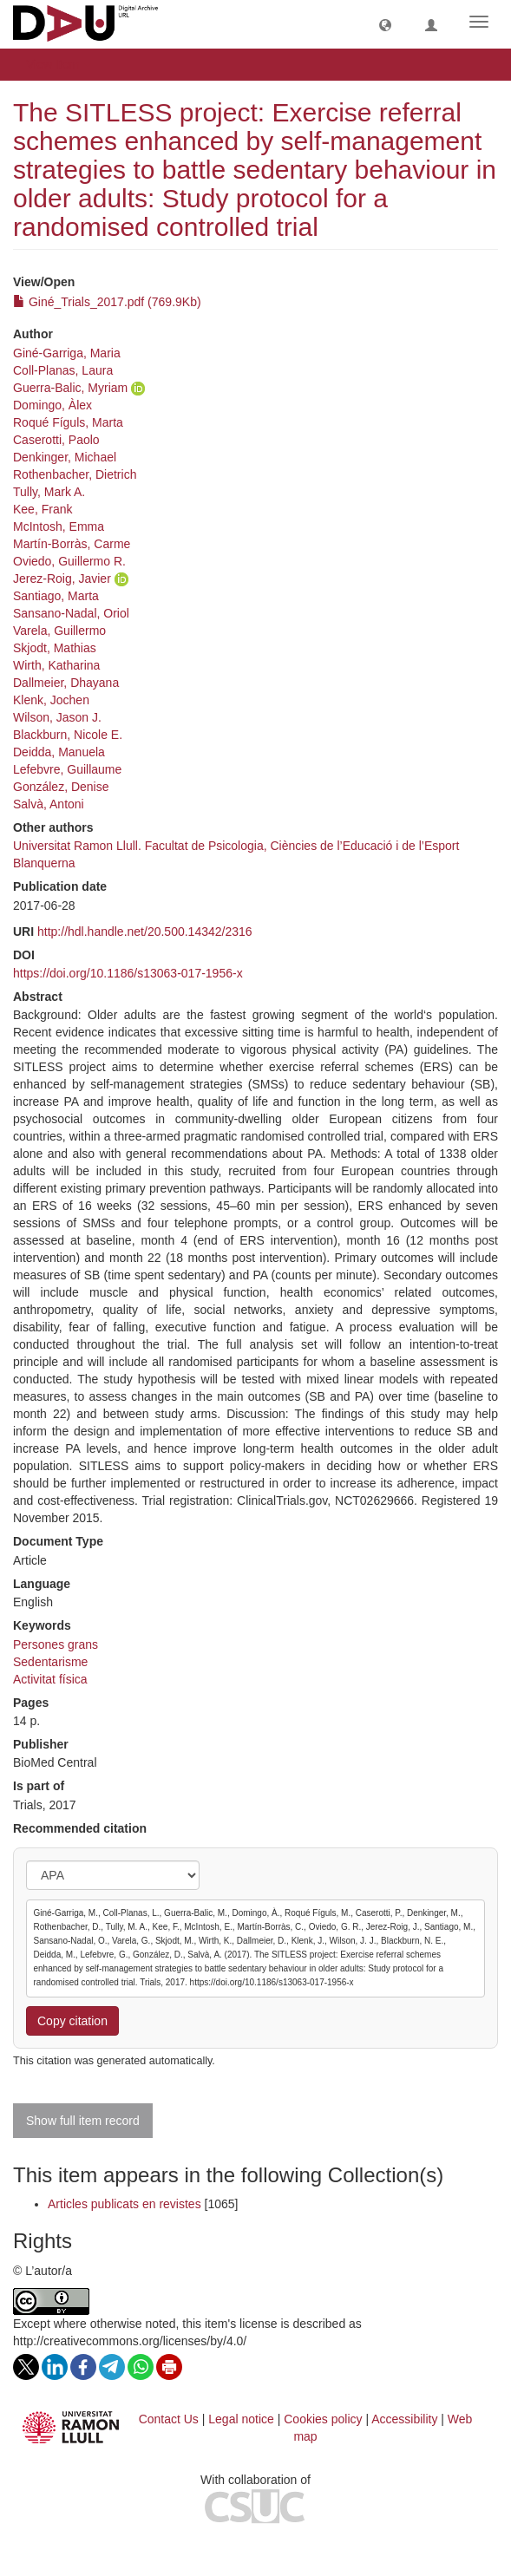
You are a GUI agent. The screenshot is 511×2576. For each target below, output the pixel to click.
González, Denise (61, 787)
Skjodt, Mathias (54, 648)
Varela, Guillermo (59, 630)
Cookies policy (323, 2419)
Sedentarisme (50, 1662)
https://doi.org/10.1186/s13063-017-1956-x (128, 973)
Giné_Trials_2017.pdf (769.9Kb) (107, 302)
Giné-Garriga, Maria (67, 353)
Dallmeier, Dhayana (66, 683)
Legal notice (241, 2419)
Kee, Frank (42, 509)
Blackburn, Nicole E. (67, 735)
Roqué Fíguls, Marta (68, 422)
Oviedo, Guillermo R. (69, 561)
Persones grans (55, 1644)
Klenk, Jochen (51, 700)
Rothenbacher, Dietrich (74, 474)
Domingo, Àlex (52, 405)
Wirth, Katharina (56, 665)
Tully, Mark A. (49, 492)
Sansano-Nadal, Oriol (71, 613)
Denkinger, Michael (64, 457)
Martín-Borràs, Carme (71, 544)
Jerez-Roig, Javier (62, 578)
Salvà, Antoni (48, 804)
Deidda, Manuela (59, 752)
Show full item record (83, 2121)
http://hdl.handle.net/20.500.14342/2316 (144, 931)
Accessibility (404, 2419)
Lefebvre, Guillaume (67, 769)
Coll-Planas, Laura (63, 370)
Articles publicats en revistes (124, 2204)
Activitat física (50, 1679)
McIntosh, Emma (58, 526)
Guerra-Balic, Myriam (70, 388)
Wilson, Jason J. (57, 717)
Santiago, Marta (56, 596)
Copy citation (72, 2021)
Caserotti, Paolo (56, 440)
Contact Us (169, 2419)
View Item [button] (58, 64)
